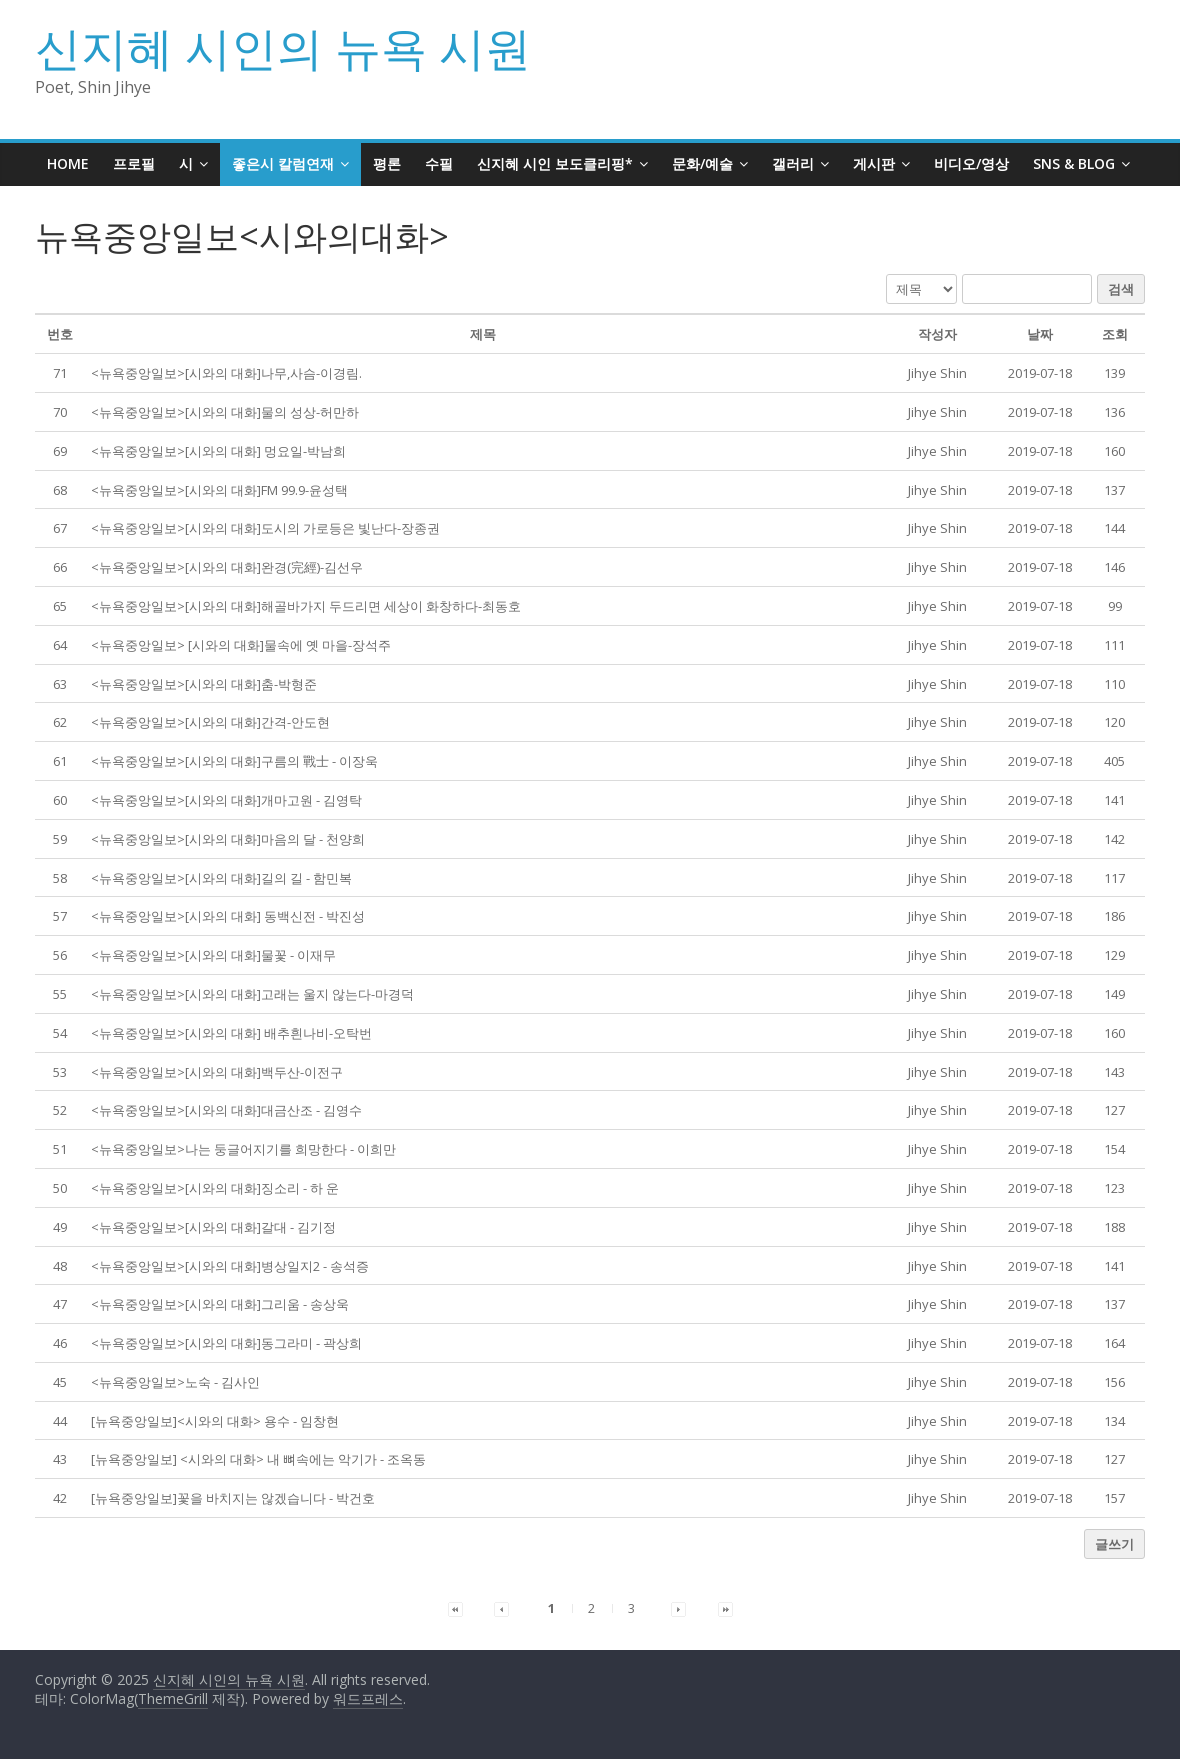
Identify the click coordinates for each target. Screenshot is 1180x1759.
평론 (387, 163)
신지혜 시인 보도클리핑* (555, 163)
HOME (68, 163)
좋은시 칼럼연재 (283, 163)
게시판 (874, 163)
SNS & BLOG (1074, 163)
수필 (439, 163)
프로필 (134, 163)
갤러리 (793, 163)
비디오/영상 (971, 163)
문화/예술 (702, 163)
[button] (937, 373)
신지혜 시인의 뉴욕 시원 (283, 47)
